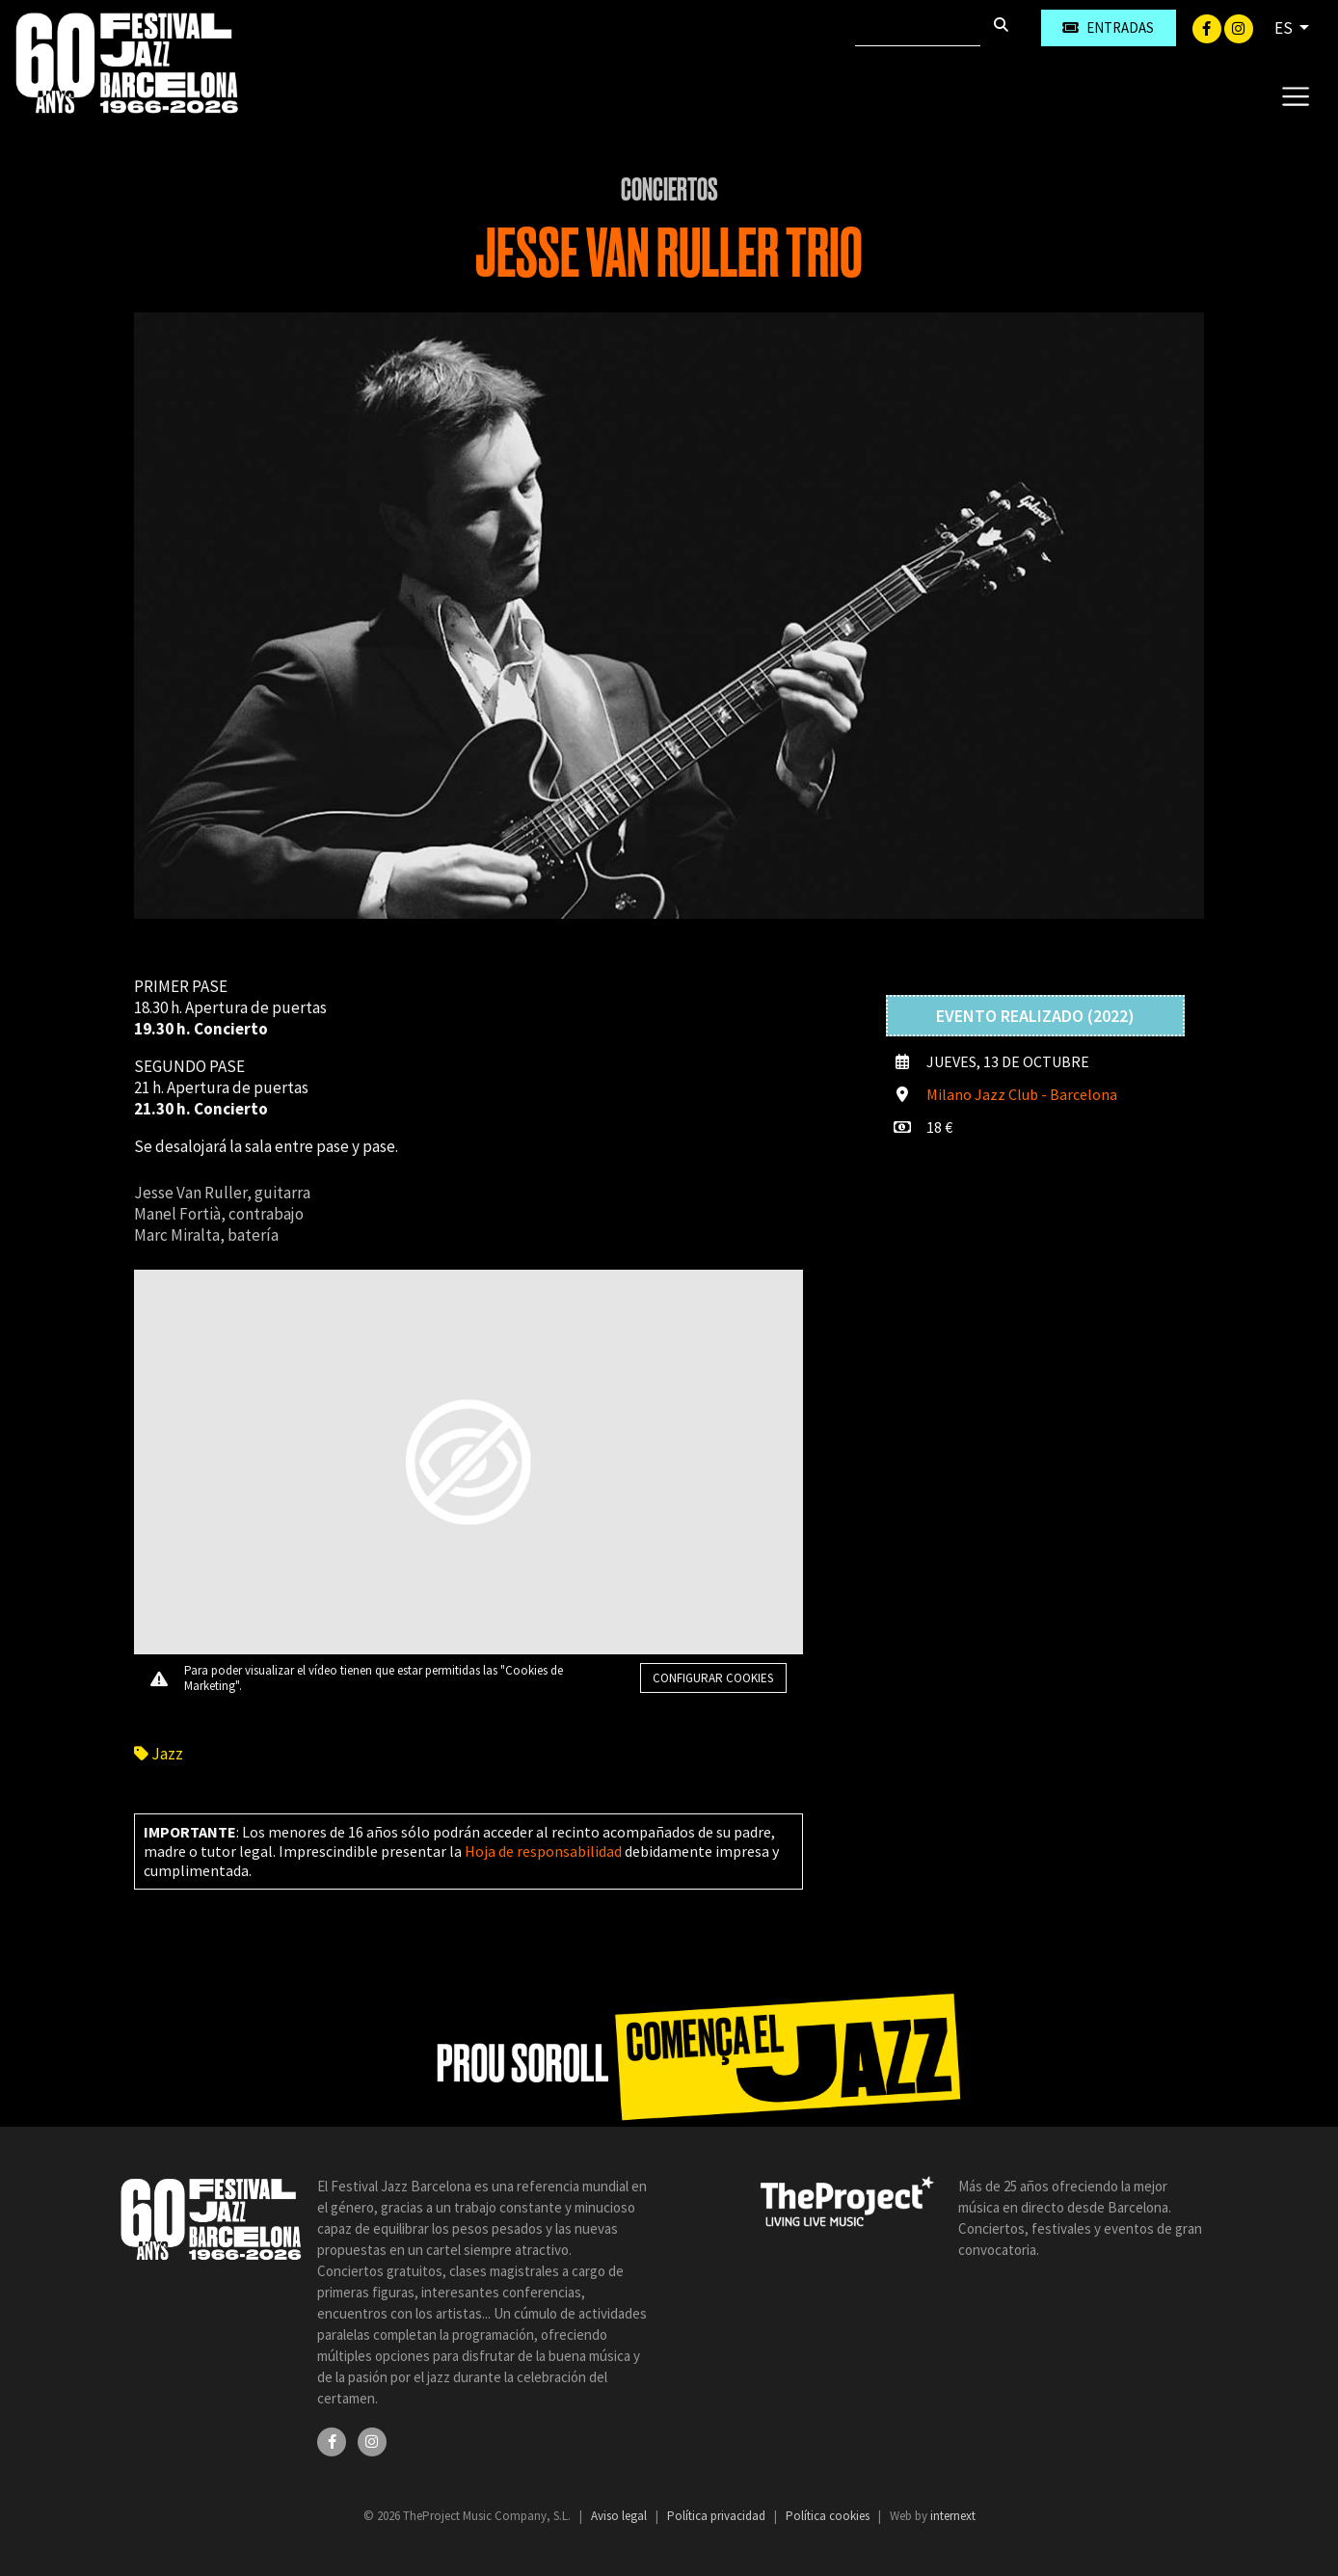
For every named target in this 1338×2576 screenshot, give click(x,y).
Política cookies (829, 2516)
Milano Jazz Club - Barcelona (1021, 1094)
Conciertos (669, 190)
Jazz (158, 1753)
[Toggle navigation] (1295, 95)
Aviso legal (620, 2516)
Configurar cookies (713, 1678)
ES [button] (1285, 28)
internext (953, 2516)
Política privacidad (717, 2516)
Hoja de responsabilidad (543, 1851)
